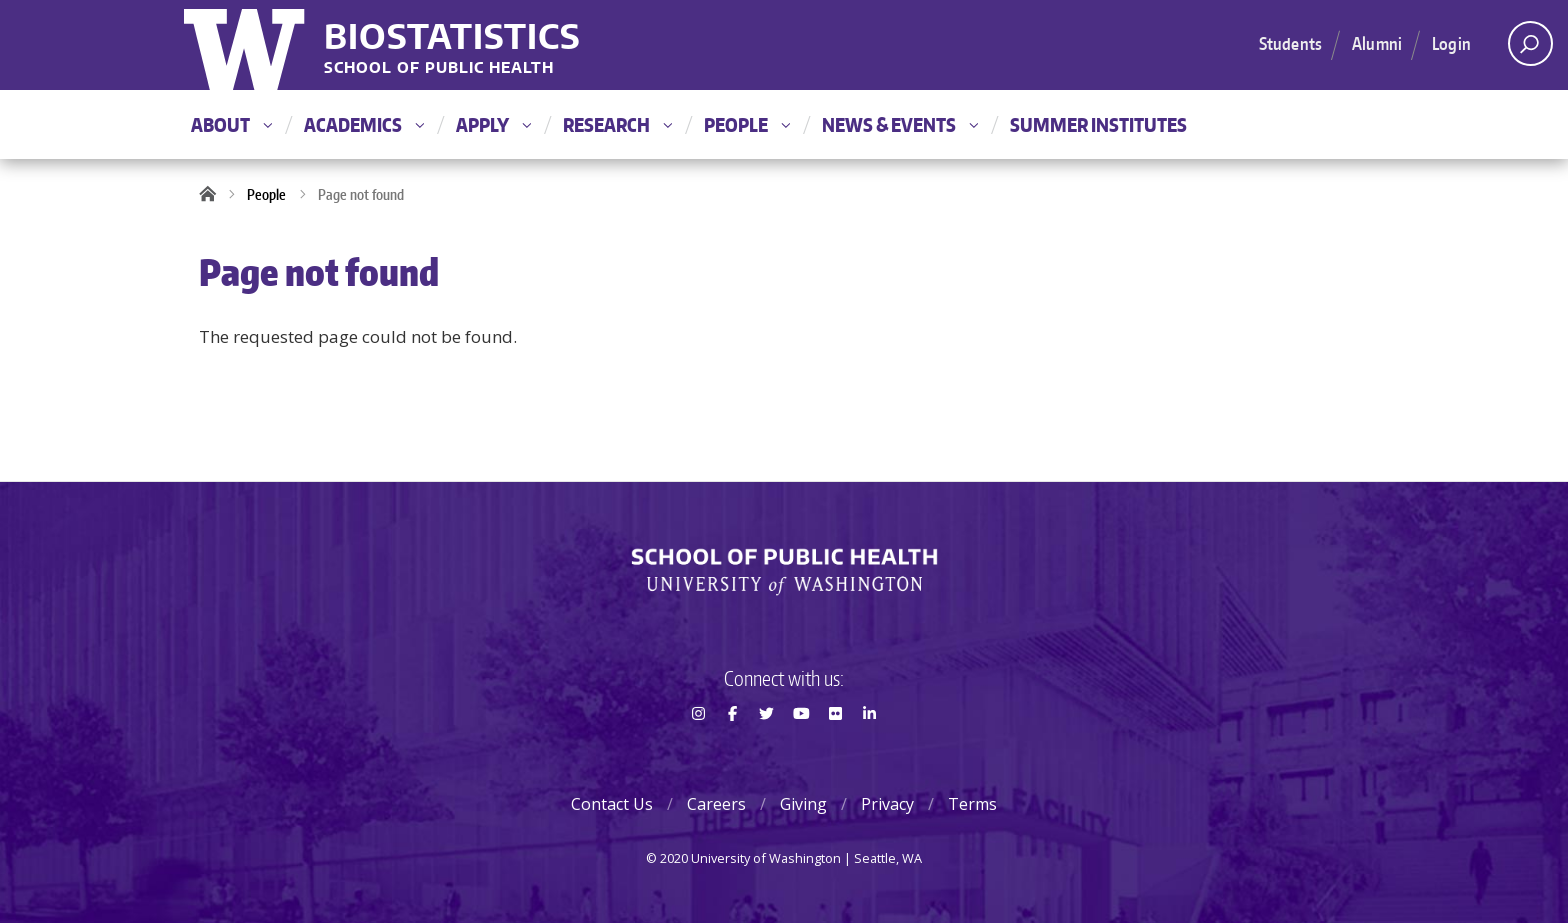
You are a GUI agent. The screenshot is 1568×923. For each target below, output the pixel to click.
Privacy (887, 804)
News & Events (900, 124)
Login (1451, 43)
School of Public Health (439, 68)
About (231, 124)
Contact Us (612, 804)
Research (617, 124)
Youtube (801, 749)
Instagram (698, 749)
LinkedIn (870, 749)
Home (214, 195)
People (747, 124)
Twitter (767, 749)
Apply (493, 124)
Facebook (732, 749)
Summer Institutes (1098, 124)
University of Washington (246, 45)
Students (1290, 43)
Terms (972, 804)
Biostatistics (452, 35)
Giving (803, 804)
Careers (716, 804)
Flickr (835, 749)
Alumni (1377, 43)
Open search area (1523, 49)
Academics (364, 124)
